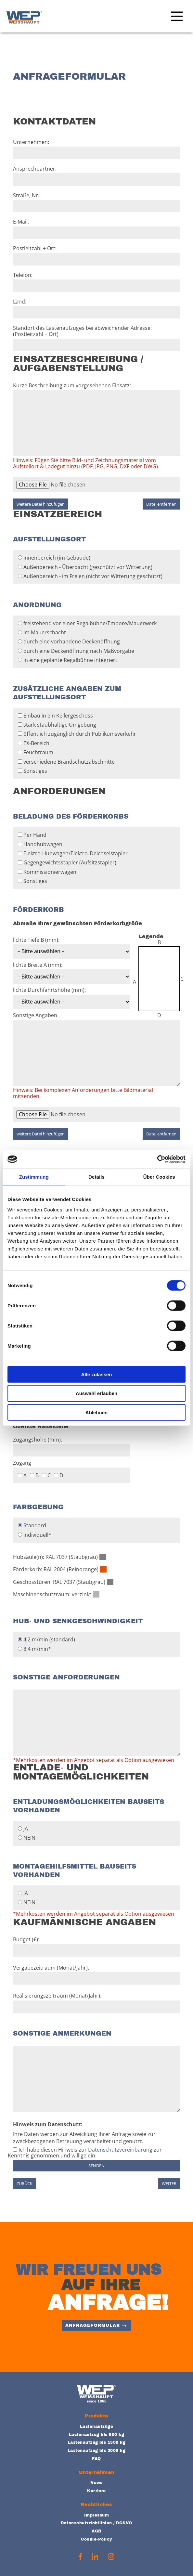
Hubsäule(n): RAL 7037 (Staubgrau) (55, 1557)
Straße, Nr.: (96, 202)
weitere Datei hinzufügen (41, 504)
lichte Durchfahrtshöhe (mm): (71, 996)
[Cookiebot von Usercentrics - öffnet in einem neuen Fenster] (157, 1159)
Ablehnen (96, 1412)
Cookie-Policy (96, 2539)
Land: (96, 309)
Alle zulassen (96, 1374)
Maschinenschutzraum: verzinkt (52, 1594)
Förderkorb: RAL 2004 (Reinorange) (55, 1569)
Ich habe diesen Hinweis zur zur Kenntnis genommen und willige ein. (85, 2153)
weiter (169, 2183)
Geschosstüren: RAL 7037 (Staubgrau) (59, 1582)
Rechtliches (96, 2504)
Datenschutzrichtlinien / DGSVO (96, 2523)
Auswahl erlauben (96, 1393)
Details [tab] (96, 1177)
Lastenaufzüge (96, 2426)
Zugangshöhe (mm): (71, 1445)
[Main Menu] (175, 17)
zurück (24, 2183)
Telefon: (96, 282)
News (96, 2482)
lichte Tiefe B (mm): (71, 946)
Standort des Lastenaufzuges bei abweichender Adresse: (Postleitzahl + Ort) (96, 338)
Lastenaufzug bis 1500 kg (97, 2442)
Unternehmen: (96, 149)
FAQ (96, 2458)
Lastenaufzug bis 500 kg (96, 2434)
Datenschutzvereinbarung (120, 2149)
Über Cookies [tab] (159, 1177)
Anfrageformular (92, 2325)
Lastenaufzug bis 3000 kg (97, 2450)
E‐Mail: (96, 229)
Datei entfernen (161, 504)
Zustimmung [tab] (34, 1177)
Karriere (96, 2491)
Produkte (96, 2416)
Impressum (96, 2515)
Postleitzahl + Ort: (96, 255)
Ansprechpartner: (96, 176)
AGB (96, 2531)
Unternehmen (96, 2472)
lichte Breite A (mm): (71, 971)
